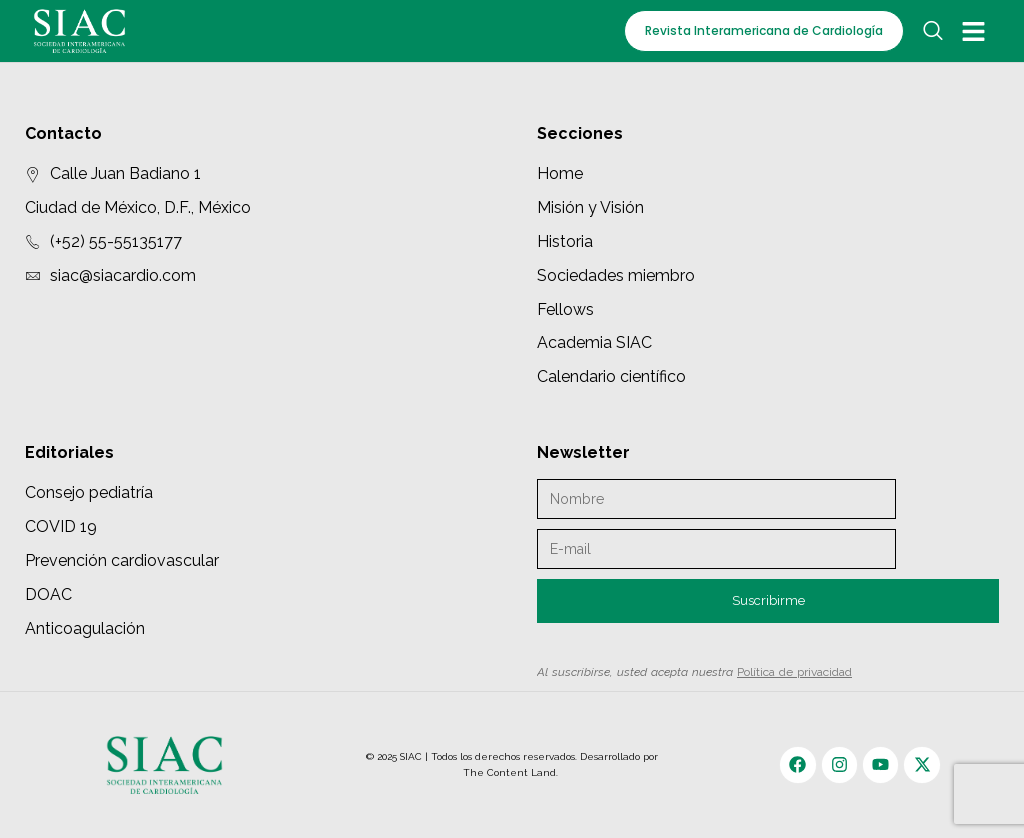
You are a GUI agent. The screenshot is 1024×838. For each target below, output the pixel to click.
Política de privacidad (794, 672)
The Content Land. (512, 772)
